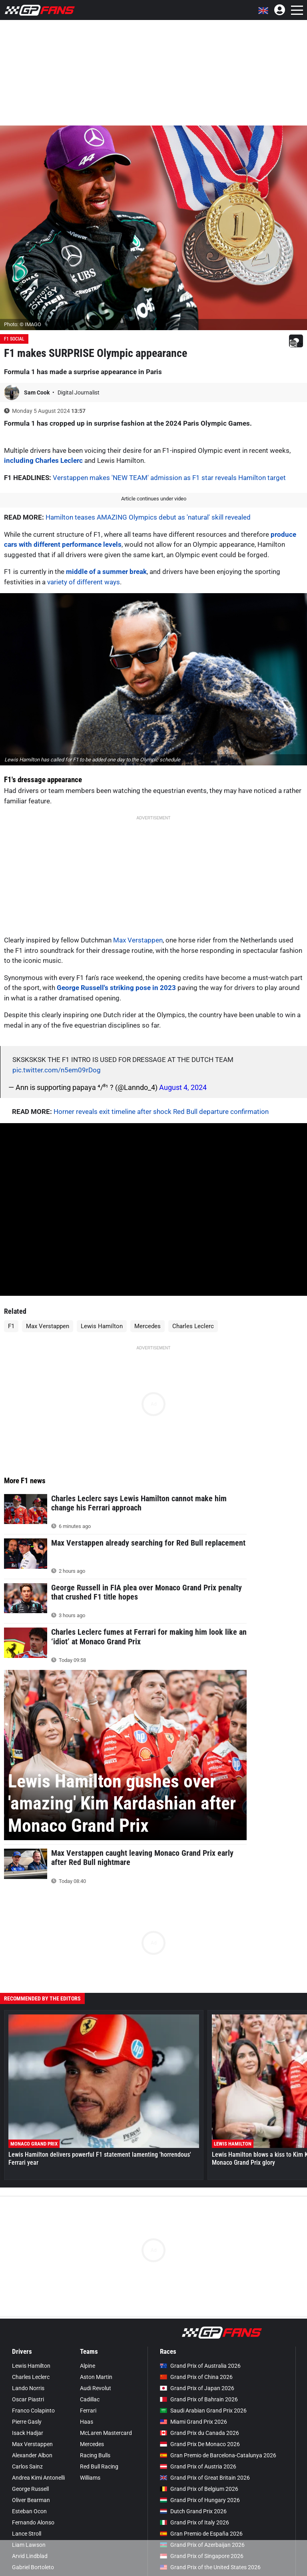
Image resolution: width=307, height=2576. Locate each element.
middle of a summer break (106, 572)
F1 (11, 1326)
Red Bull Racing (99, 2466)
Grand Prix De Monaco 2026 (200, 2444)
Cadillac (90, 2399)
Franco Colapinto (33, 2410)
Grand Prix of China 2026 (196, 2377)
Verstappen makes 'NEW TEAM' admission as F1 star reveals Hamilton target (169, 478)
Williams (90, 2477)
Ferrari (88, 2410)
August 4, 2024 (183, 1087)
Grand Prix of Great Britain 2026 (205, 2477)
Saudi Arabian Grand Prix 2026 (203, 2410)
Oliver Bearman (31, 2500)
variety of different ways (83, 582)
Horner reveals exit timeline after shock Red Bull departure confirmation (161, 1112)
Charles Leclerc (193, 1326)
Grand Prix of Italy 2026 (194, 2522)
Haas (86, 2422)
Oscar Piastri (28, 2399)
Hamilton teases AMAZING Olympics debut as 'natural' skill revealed (148, 517)
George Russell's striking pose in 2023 (116, 988)
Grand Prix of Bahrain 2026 (199, 2399)
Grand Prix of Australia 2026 (200, 2366)
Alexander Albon (32, 2455)
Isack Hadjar (27, 2433)
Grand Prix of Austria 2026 (198, 2466)
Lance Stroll (26, 2533)
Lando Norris (28, 2388)
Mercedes (147, 1326)
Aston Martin (96, 2377)
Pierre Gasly (27, 2422)
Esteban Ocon (29, 2511)
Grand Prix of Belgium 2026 (199, 2489)
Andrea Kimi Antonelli (38, 2477)
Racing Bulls (95, 2455)
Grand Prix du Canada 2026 (199, 2433)
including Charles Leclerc (43, 460)
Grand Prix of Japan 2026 (197, 2388)
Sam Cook (37, 392)
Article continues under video (153, 499)
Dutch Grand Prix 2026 (193, 2511)
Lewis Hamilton (102, 1326)
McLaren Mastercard (106, 2433)
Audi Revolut (95, 2388)
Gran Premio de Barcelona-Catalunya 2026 (218, 2455)
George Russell (30, 2489)
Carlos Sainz (27, 2466)
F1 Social (14, 339)
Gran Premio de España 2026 (201, 2533)
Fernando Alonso (33, 2522)
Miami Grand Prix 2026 (193, 2422)
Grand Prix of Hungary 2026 (200, 2500)
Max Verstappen (138, 940)
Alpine (87, 2366)
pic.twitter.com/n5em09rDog (56, 1070)
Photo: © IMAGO (22, 324)
